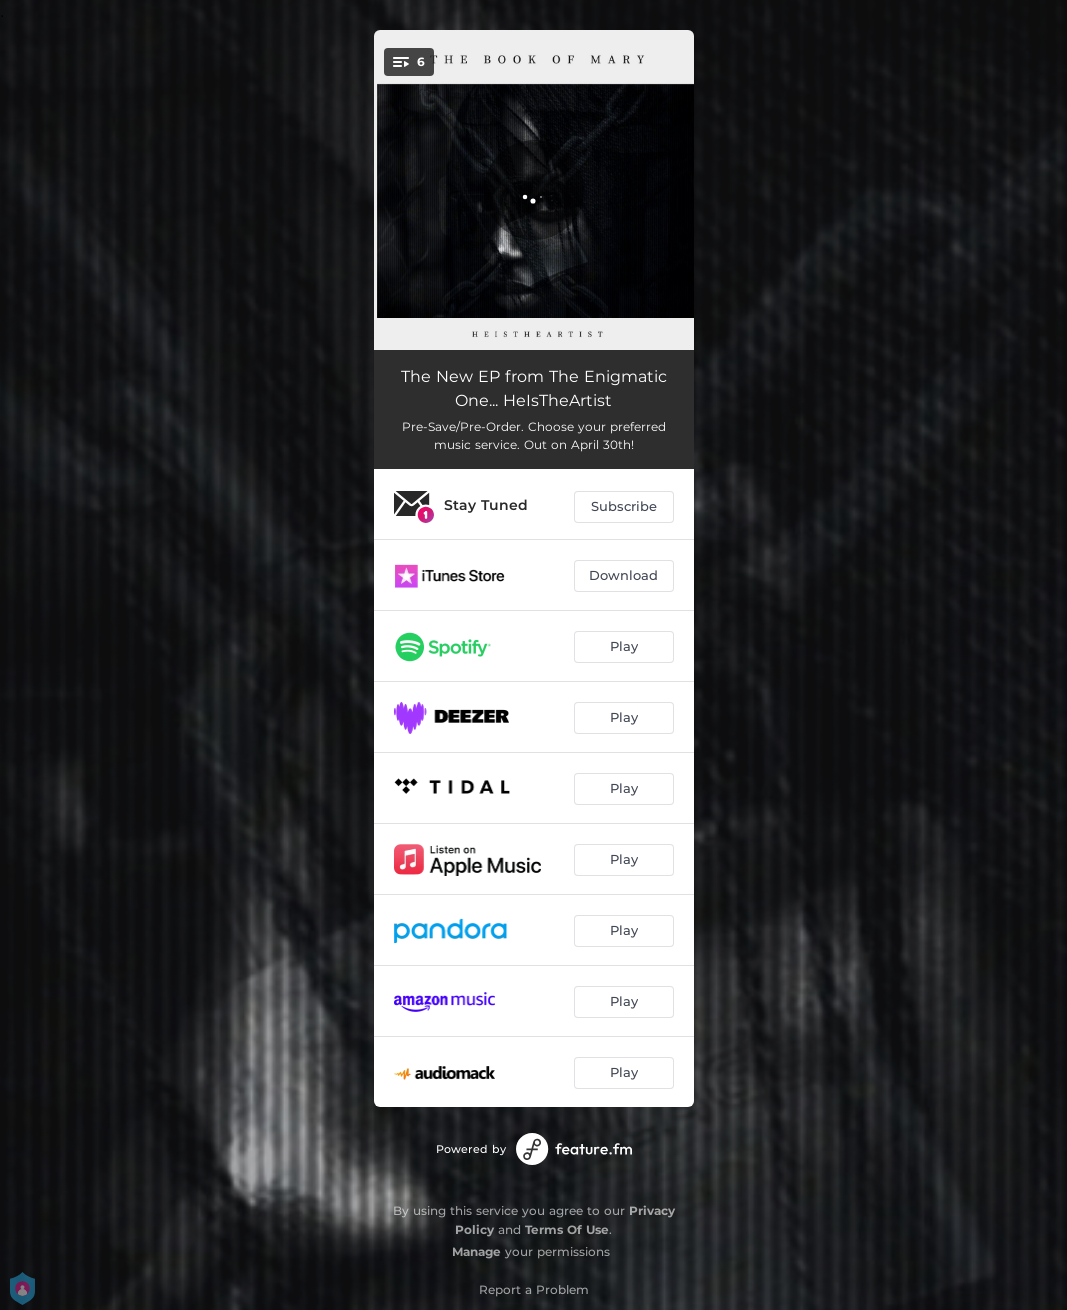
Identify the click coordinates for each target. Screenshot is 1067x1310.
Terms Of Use (567, 1229)
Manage (476, 1251)
